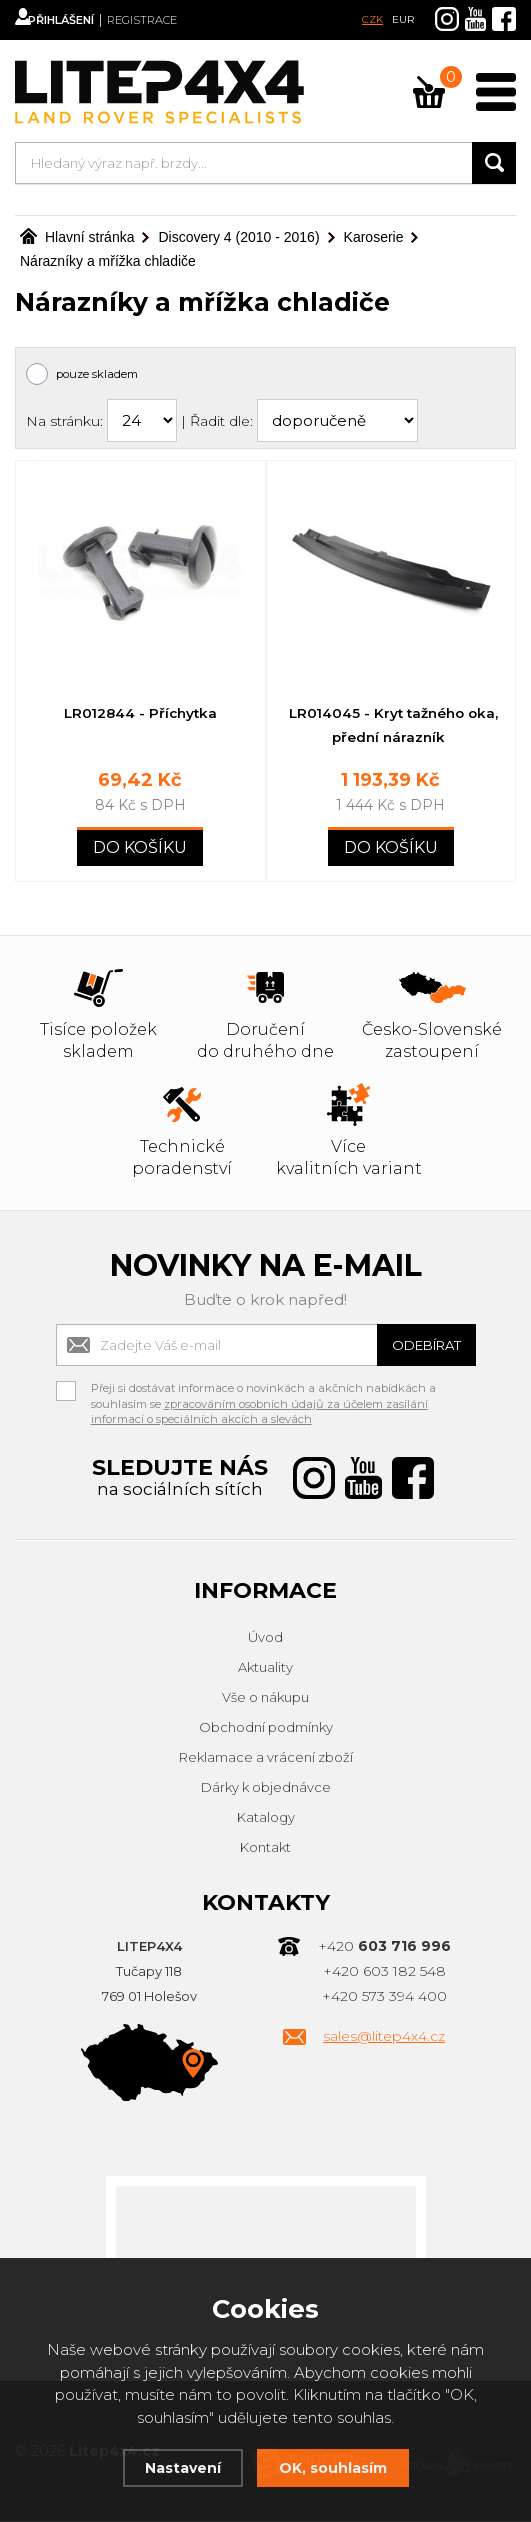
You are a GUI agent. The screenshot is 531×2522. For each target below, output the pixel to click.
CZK (372, 19)
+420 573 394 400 (384, 1998)
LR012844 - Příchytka (140, 712)
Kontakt (265, 1849)
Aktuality (265, 1669)
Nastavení (179, 2467)
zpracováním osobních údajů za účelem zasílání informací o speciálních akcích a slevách (259, 1414)
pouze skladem (97, 374)
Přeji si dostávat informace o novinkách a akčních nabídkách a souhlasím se (263, 1393)
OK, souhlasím (335, 2467)
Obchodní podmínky (266, 1729)
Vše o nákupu (265, 1699)
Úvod (265, 1639)
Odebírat (416, 1346)
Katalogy (266, 1819)
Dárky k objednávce (266, 1789)
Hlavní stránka (77, 237)
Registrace (175, 20)
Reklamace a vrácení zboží (266, 1759)
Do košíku (140, 849)
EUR (403, 19)
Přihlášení (80, 20)
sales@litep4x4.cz (384, 2038)
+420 (384, 1948)
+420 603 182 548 (384, 1973)
